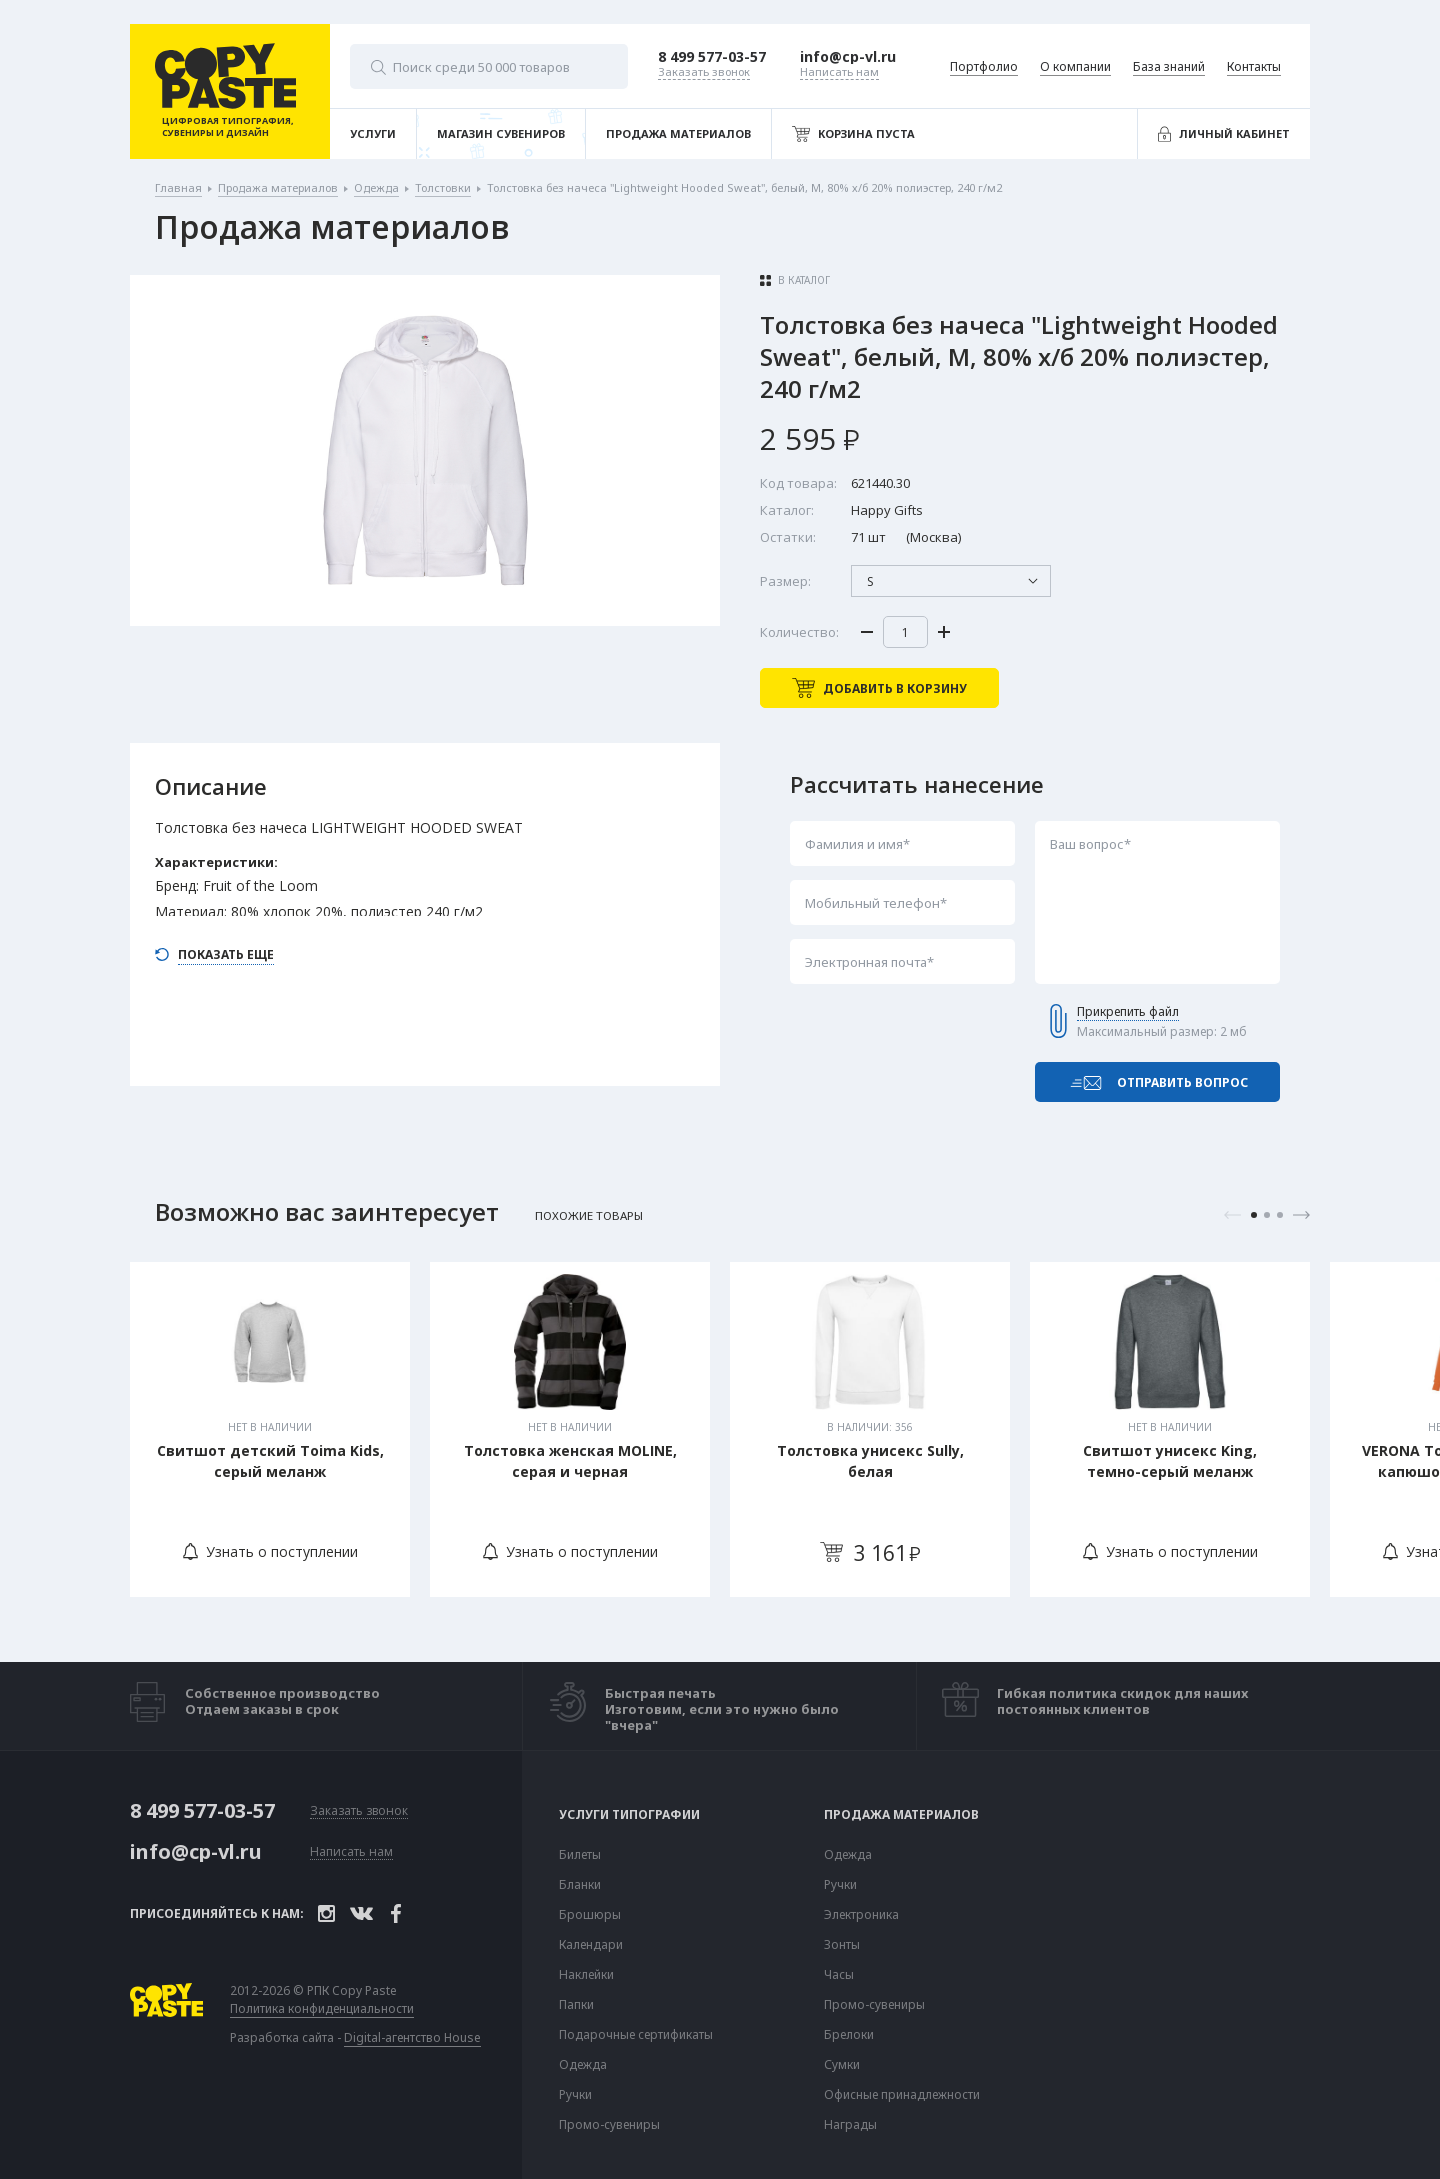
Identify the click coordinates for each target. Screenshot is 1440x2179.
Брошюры (590, 1915)
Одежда (583, 2065)
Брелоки (849, 2035)
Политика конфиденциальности (322, 2009)
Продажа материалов (901, 1815)
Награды (850, 2125)
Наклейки (586, 1975)
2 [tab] (1267, 1215)
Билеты (580, 1855)
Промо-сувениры (609, 2125)
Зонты (842, 1945)
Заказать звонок (359, 1811)
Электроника (861, 1915)
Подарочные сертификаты (636, 2035)
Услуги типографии (629, 1815)
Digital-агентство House (412, 2037)
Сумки (842, 2065)
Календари (591, 1945)
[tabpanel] (270, 1429)
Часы (839, 1975)
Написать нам (351, 1852)
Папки (576, 2005)
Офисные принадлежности (902, 2095)
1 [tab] (1254, 1215)
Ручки (575, 2095)
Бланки (580, 1885)
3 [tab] (1280, 1215)
